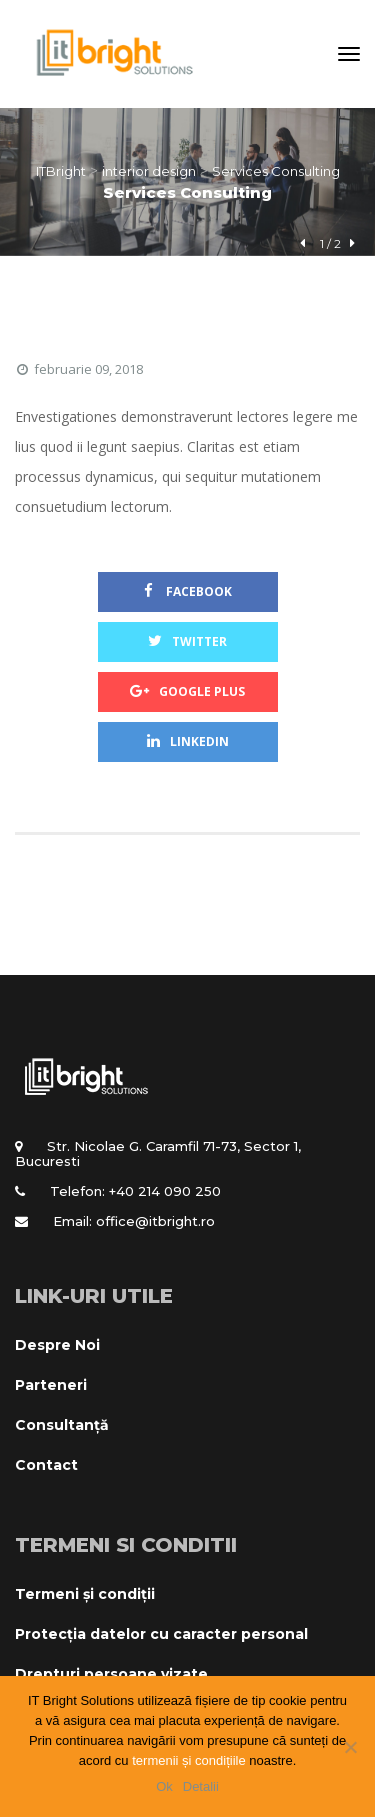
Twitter (187, 641)
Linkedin (188, 741)
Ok (164, 1786)
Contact (46, 1465)
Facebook (188, 591)
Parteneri (51, 1385)
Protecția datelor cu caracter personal (161, 1634)
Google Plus (187, 691)
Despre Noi (57, 1345)
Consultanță (62, 1425)
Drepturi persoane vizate (111, 1674)
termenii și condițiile (188, 1760)
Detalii (201, 1786)
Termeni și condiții (85, 1594)
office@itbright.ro (155, 1221)
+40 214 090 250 (165, 1191)
